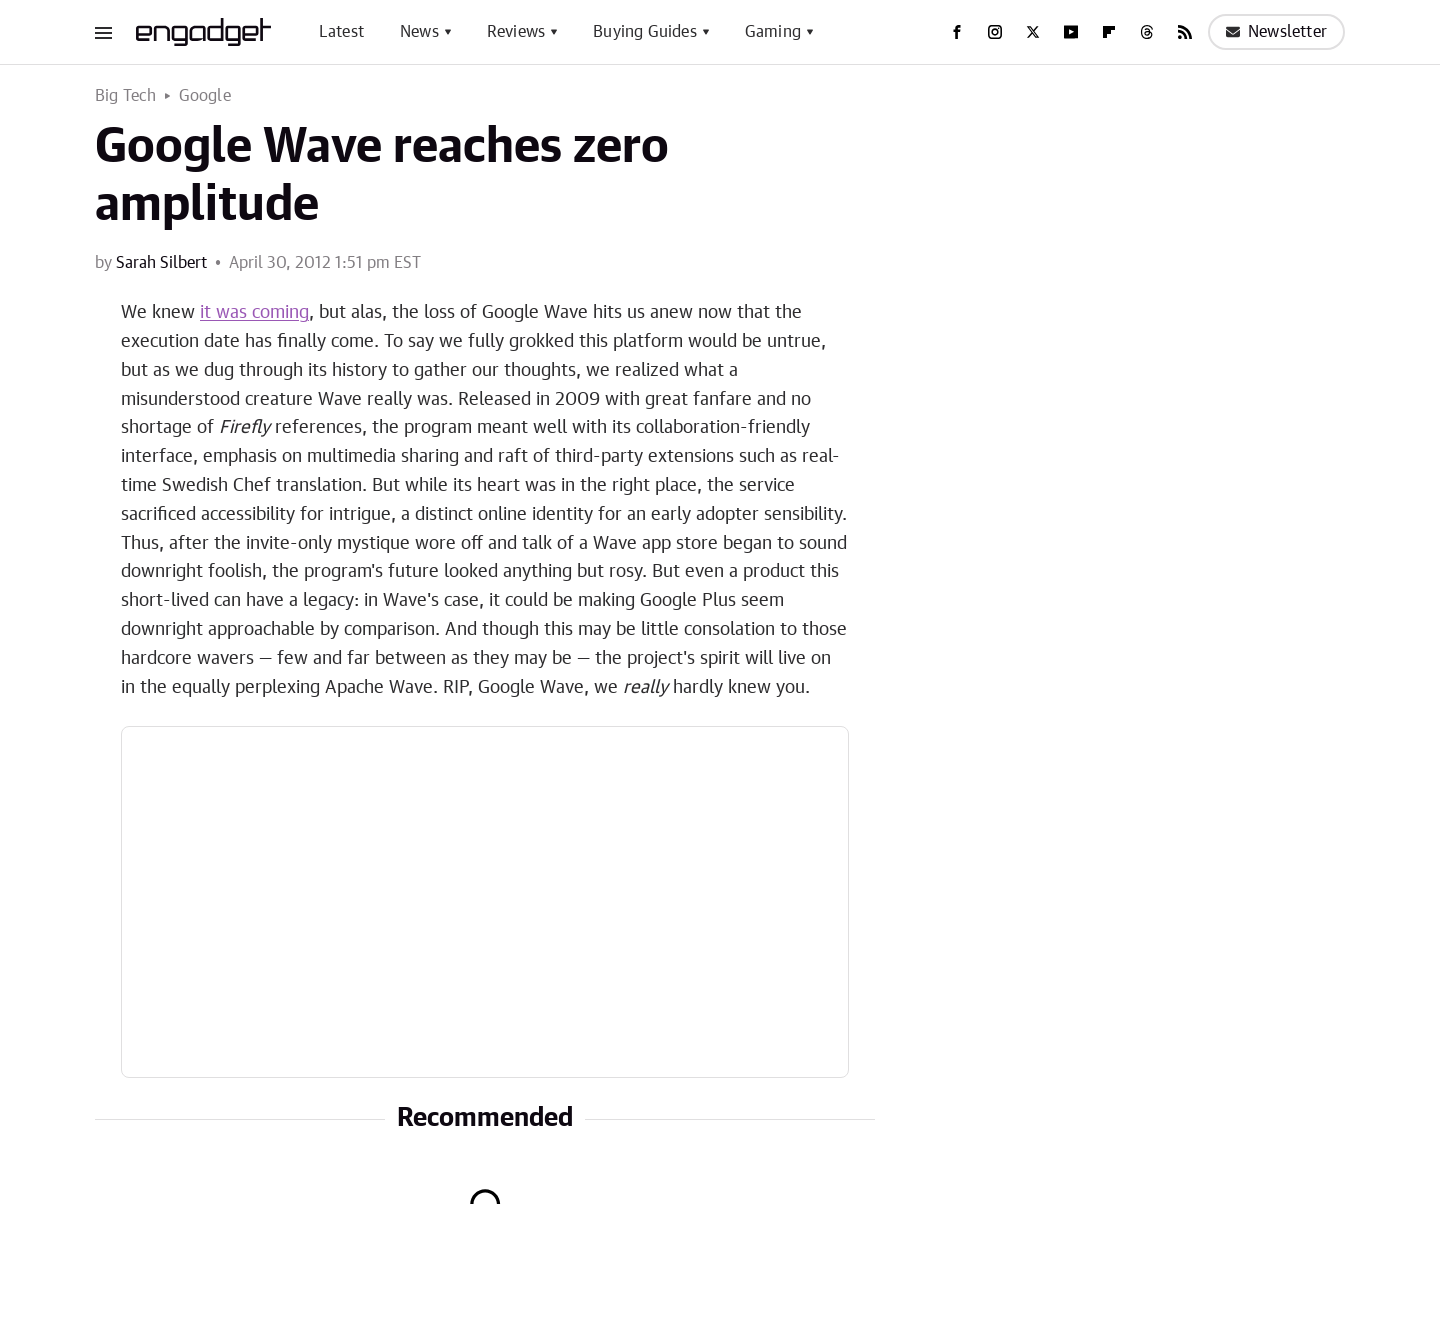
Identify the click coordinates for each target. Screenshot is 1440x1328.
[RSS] (1185, 32)
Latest (341, 32)
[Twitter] (1033, 32)
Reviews (516, 32)
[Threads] (1147, 32)
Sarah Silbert (161, 263)
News (419, 32)
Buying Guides (645, 32)
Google (205, 96)
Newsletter (1276, 32)
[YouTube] (1071, 32)
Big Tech (126, 96)
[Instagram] (995, 32)
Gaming (773, 32)
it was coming (254, 313)
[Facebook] (957, 32)
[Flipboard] (1109, 32)
